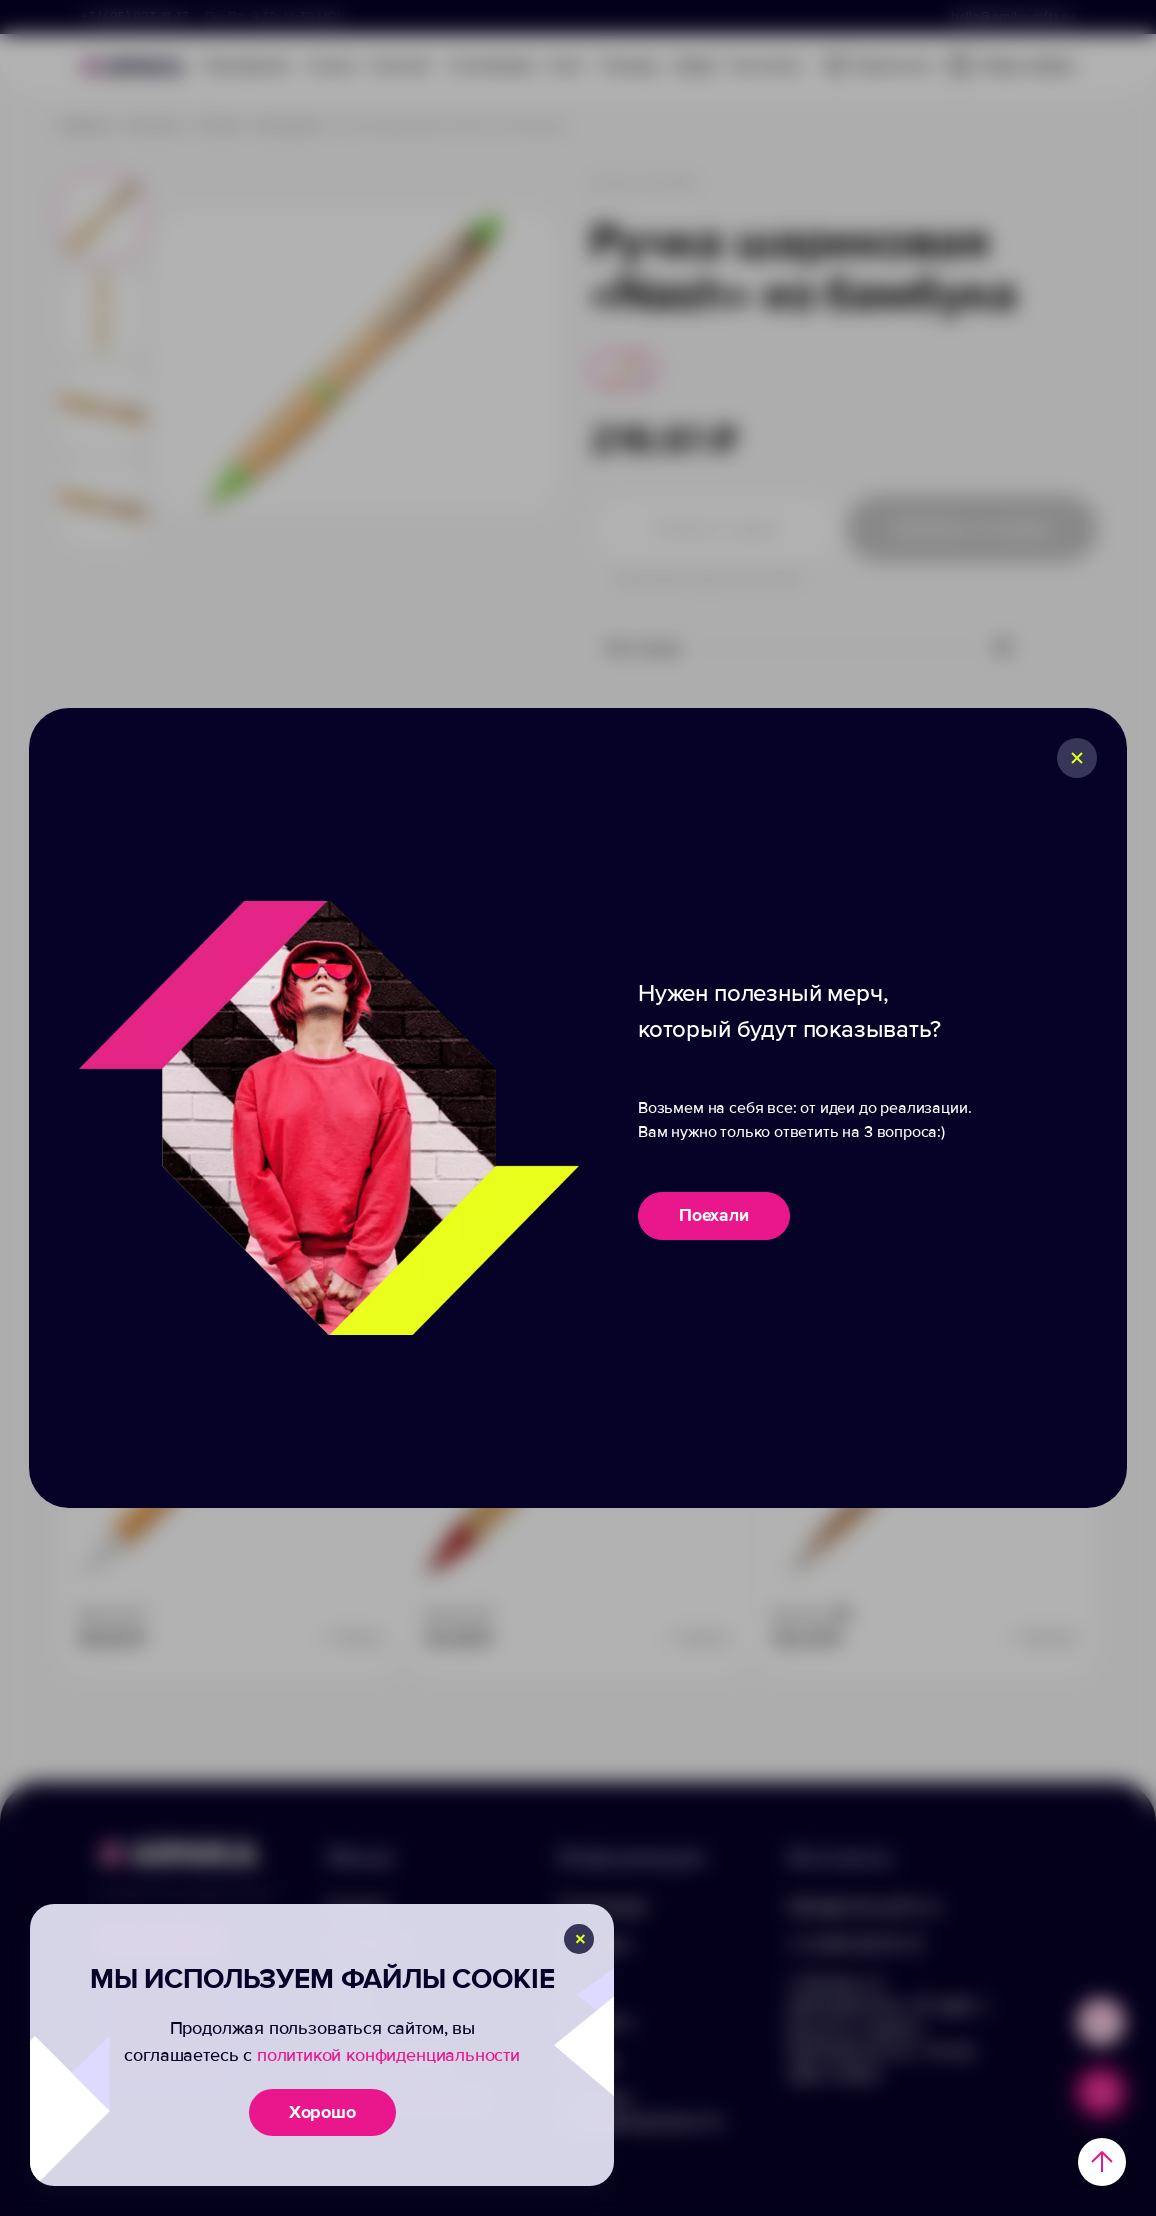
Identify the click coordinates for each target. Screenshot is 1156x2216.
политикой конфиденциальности (388, 2055)
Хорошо (322, 2112)
